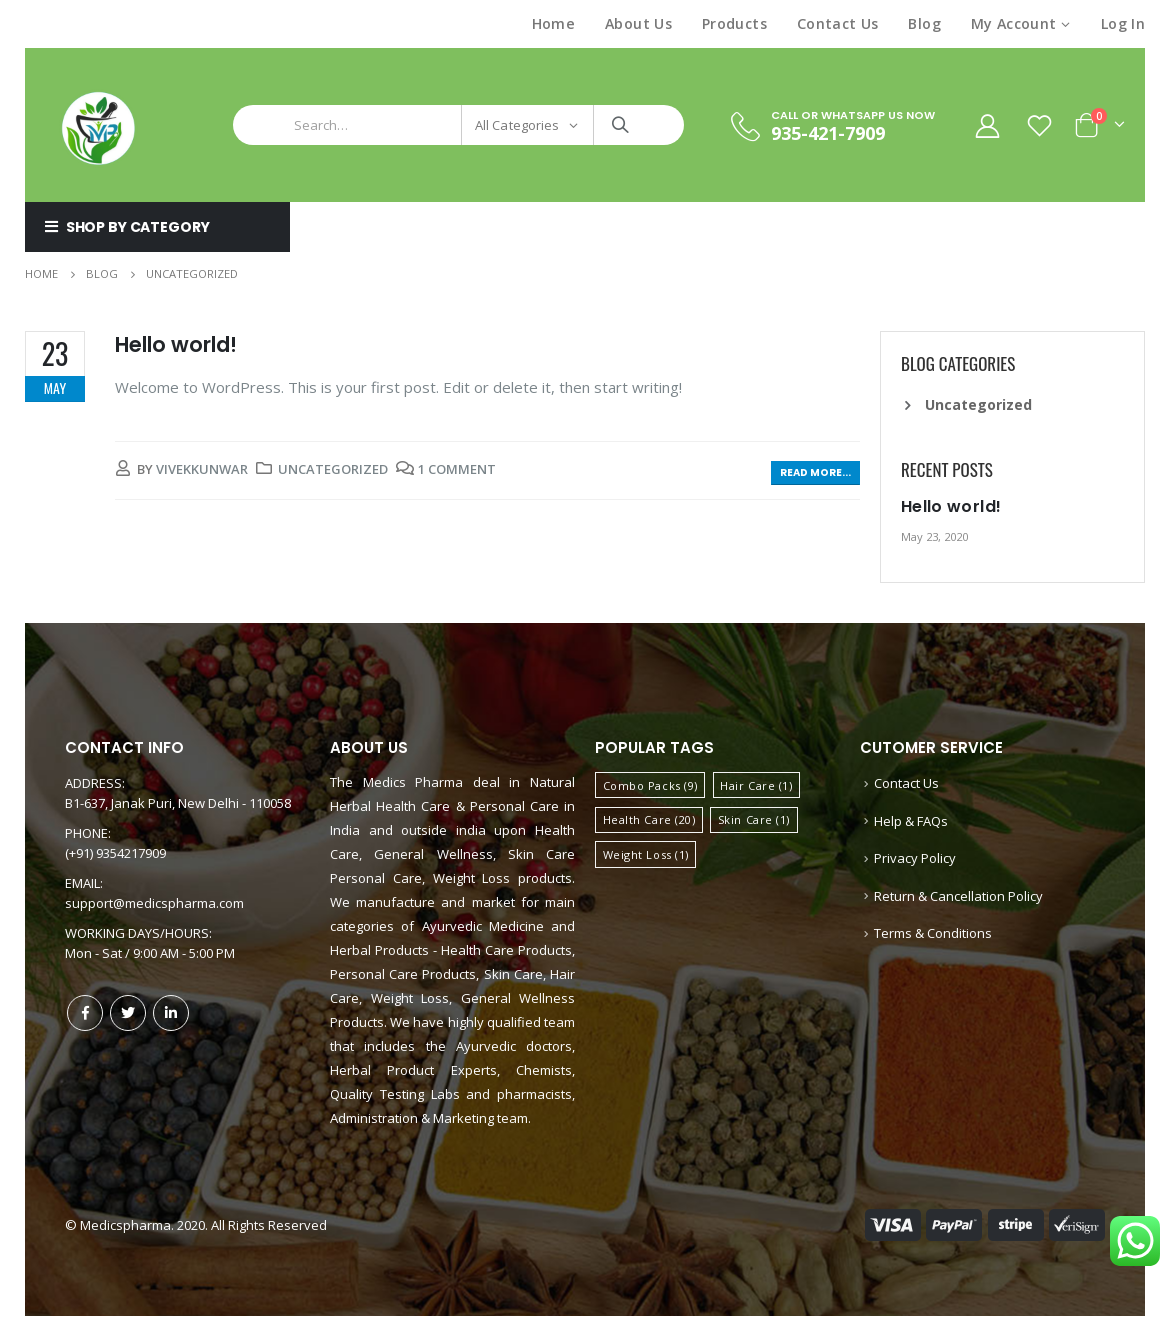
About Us (638, 23)
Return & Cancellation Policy (958, 896)
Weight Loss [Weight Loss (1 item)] (646, 854)
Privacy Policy (915, 858)
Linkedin (171, 1013)
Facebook (85, 1013)
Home (553, 23)
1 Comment (457, 469)
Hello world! (176, 344)
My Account (1014, 23)
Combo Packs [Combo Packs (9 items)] (650, 785)
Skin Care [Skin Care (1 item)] (754, 819)
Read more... (815, 472)
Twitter (128, 1013)
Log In (1123, 23)
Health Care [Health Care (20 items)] (649, 819)
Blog (924, 23)
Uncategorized (333, 469)
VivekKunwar (202, 469)
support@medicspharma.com (154, 903)
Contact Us (838, 23)
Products (734, 23)
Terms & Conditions (933, 933)
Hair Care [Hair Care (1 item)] (756, 785)
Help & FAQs (911, 821)
